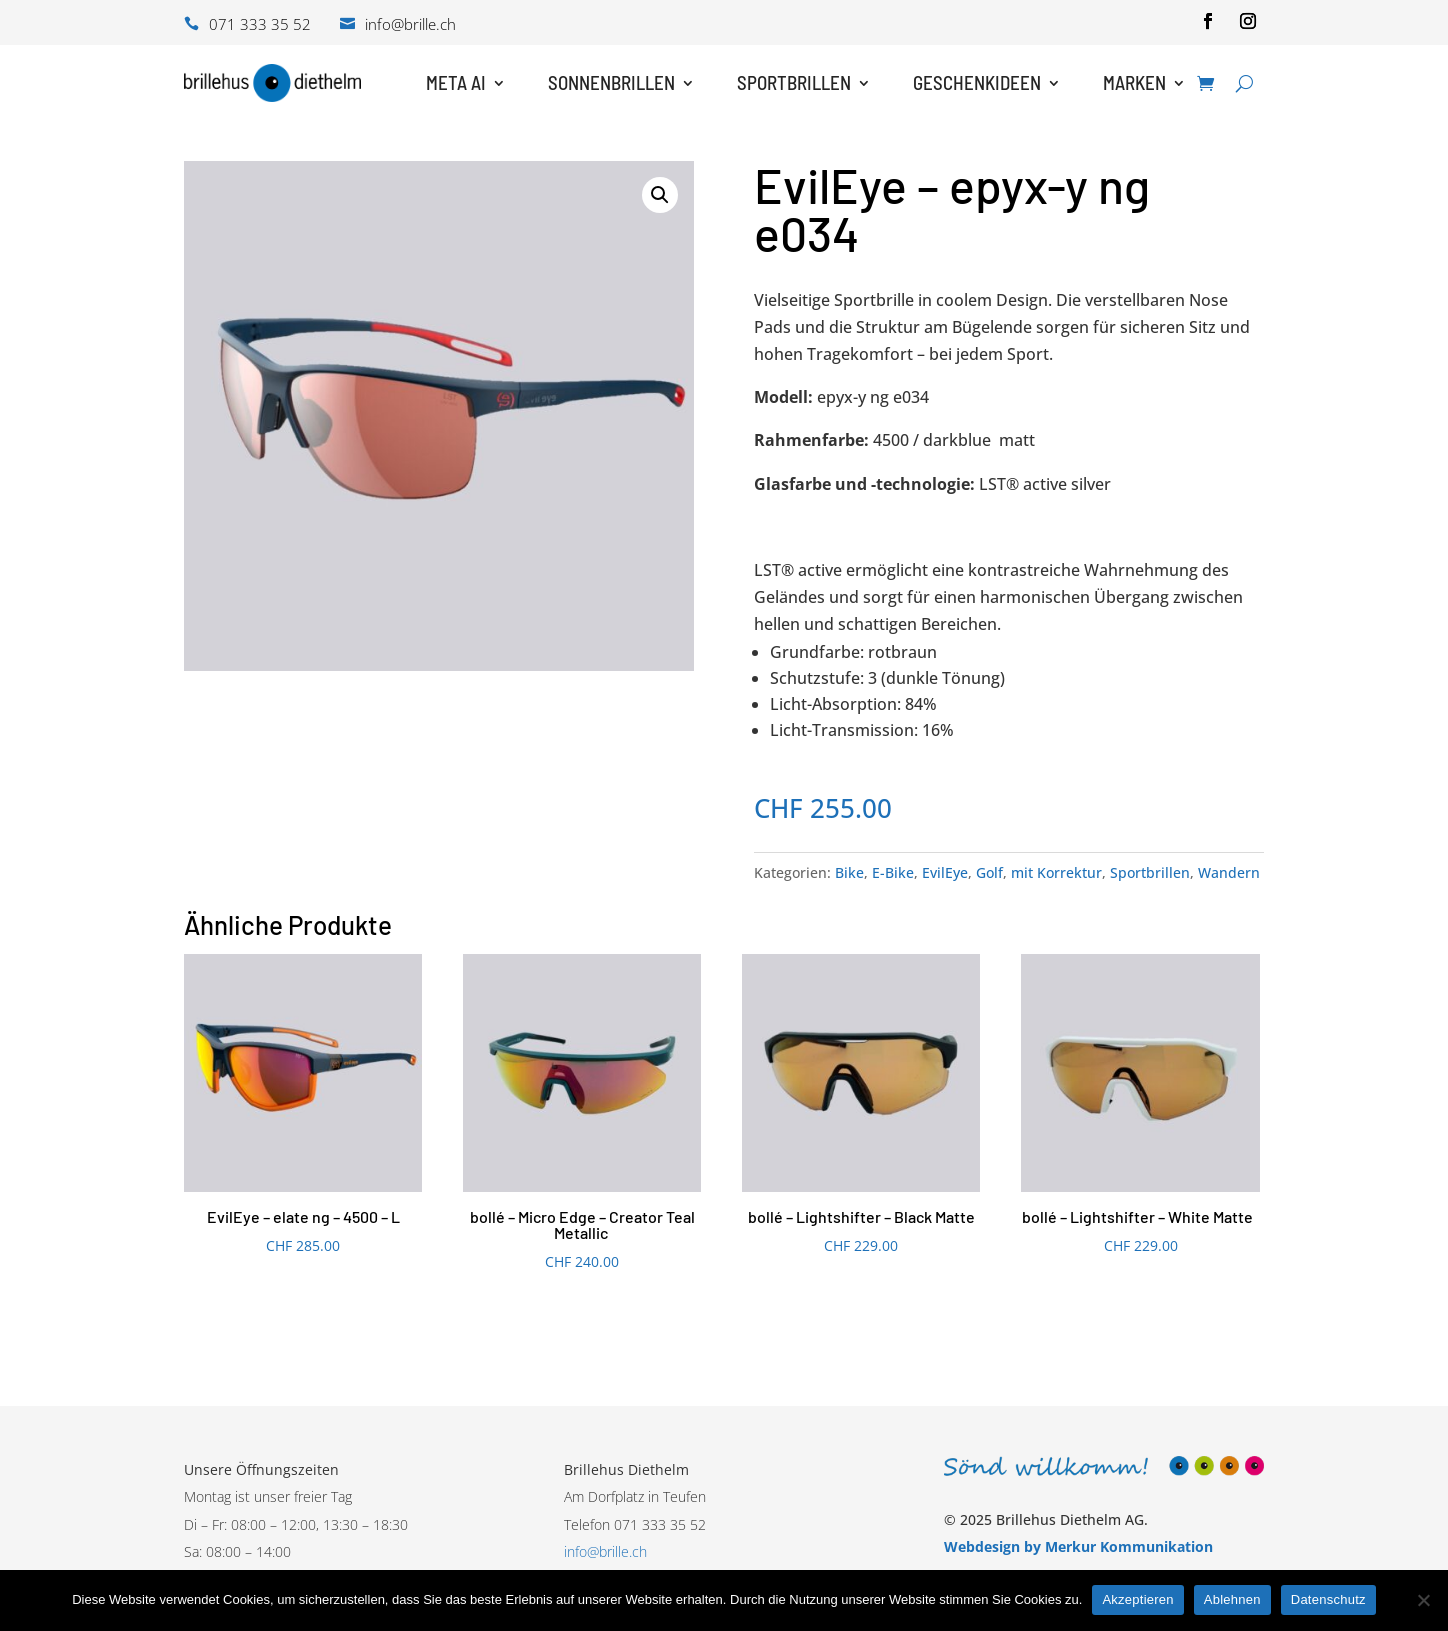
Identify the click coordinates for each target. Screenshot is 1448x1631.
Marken (1134, 82)
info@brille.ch (605, 1551)
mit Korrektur (1056, 872)
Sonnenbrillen (611, 82)
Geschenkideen (977, 82)
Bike (849, 872)
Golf (989, 872)
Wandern (1229, 872)
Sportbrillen (794, 82)
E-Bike (893, 872)
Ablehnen (1232, 1599)
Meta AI (456, 82)
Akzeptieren (1137, 1599)
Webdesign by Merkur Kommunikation (1078, 1546)
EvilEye (945, 872)
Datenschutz (1328, 1599)
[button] (660, 195)
